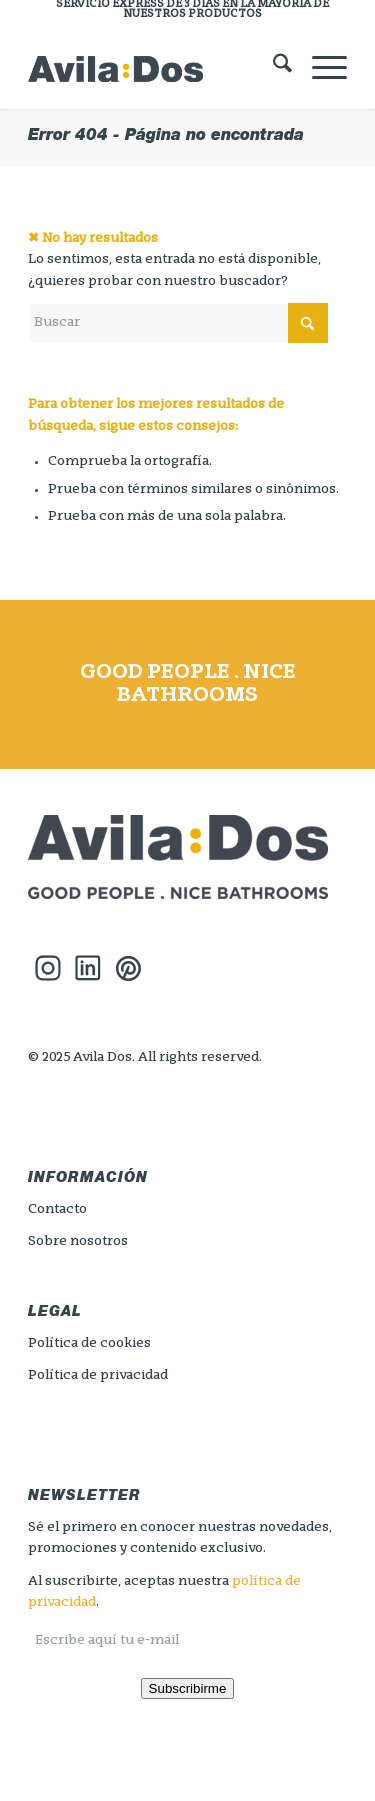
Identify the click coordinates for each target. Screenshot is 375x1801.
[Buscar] (272, 69)
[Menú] (319, 69)
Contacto (57, 1209)
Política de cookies (89, 1343)
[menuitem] (192, 10)
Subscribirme (188, 1688)
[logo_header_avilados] (155, 69)
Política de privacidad (98, 1375)
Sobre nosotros (78, 1241)
